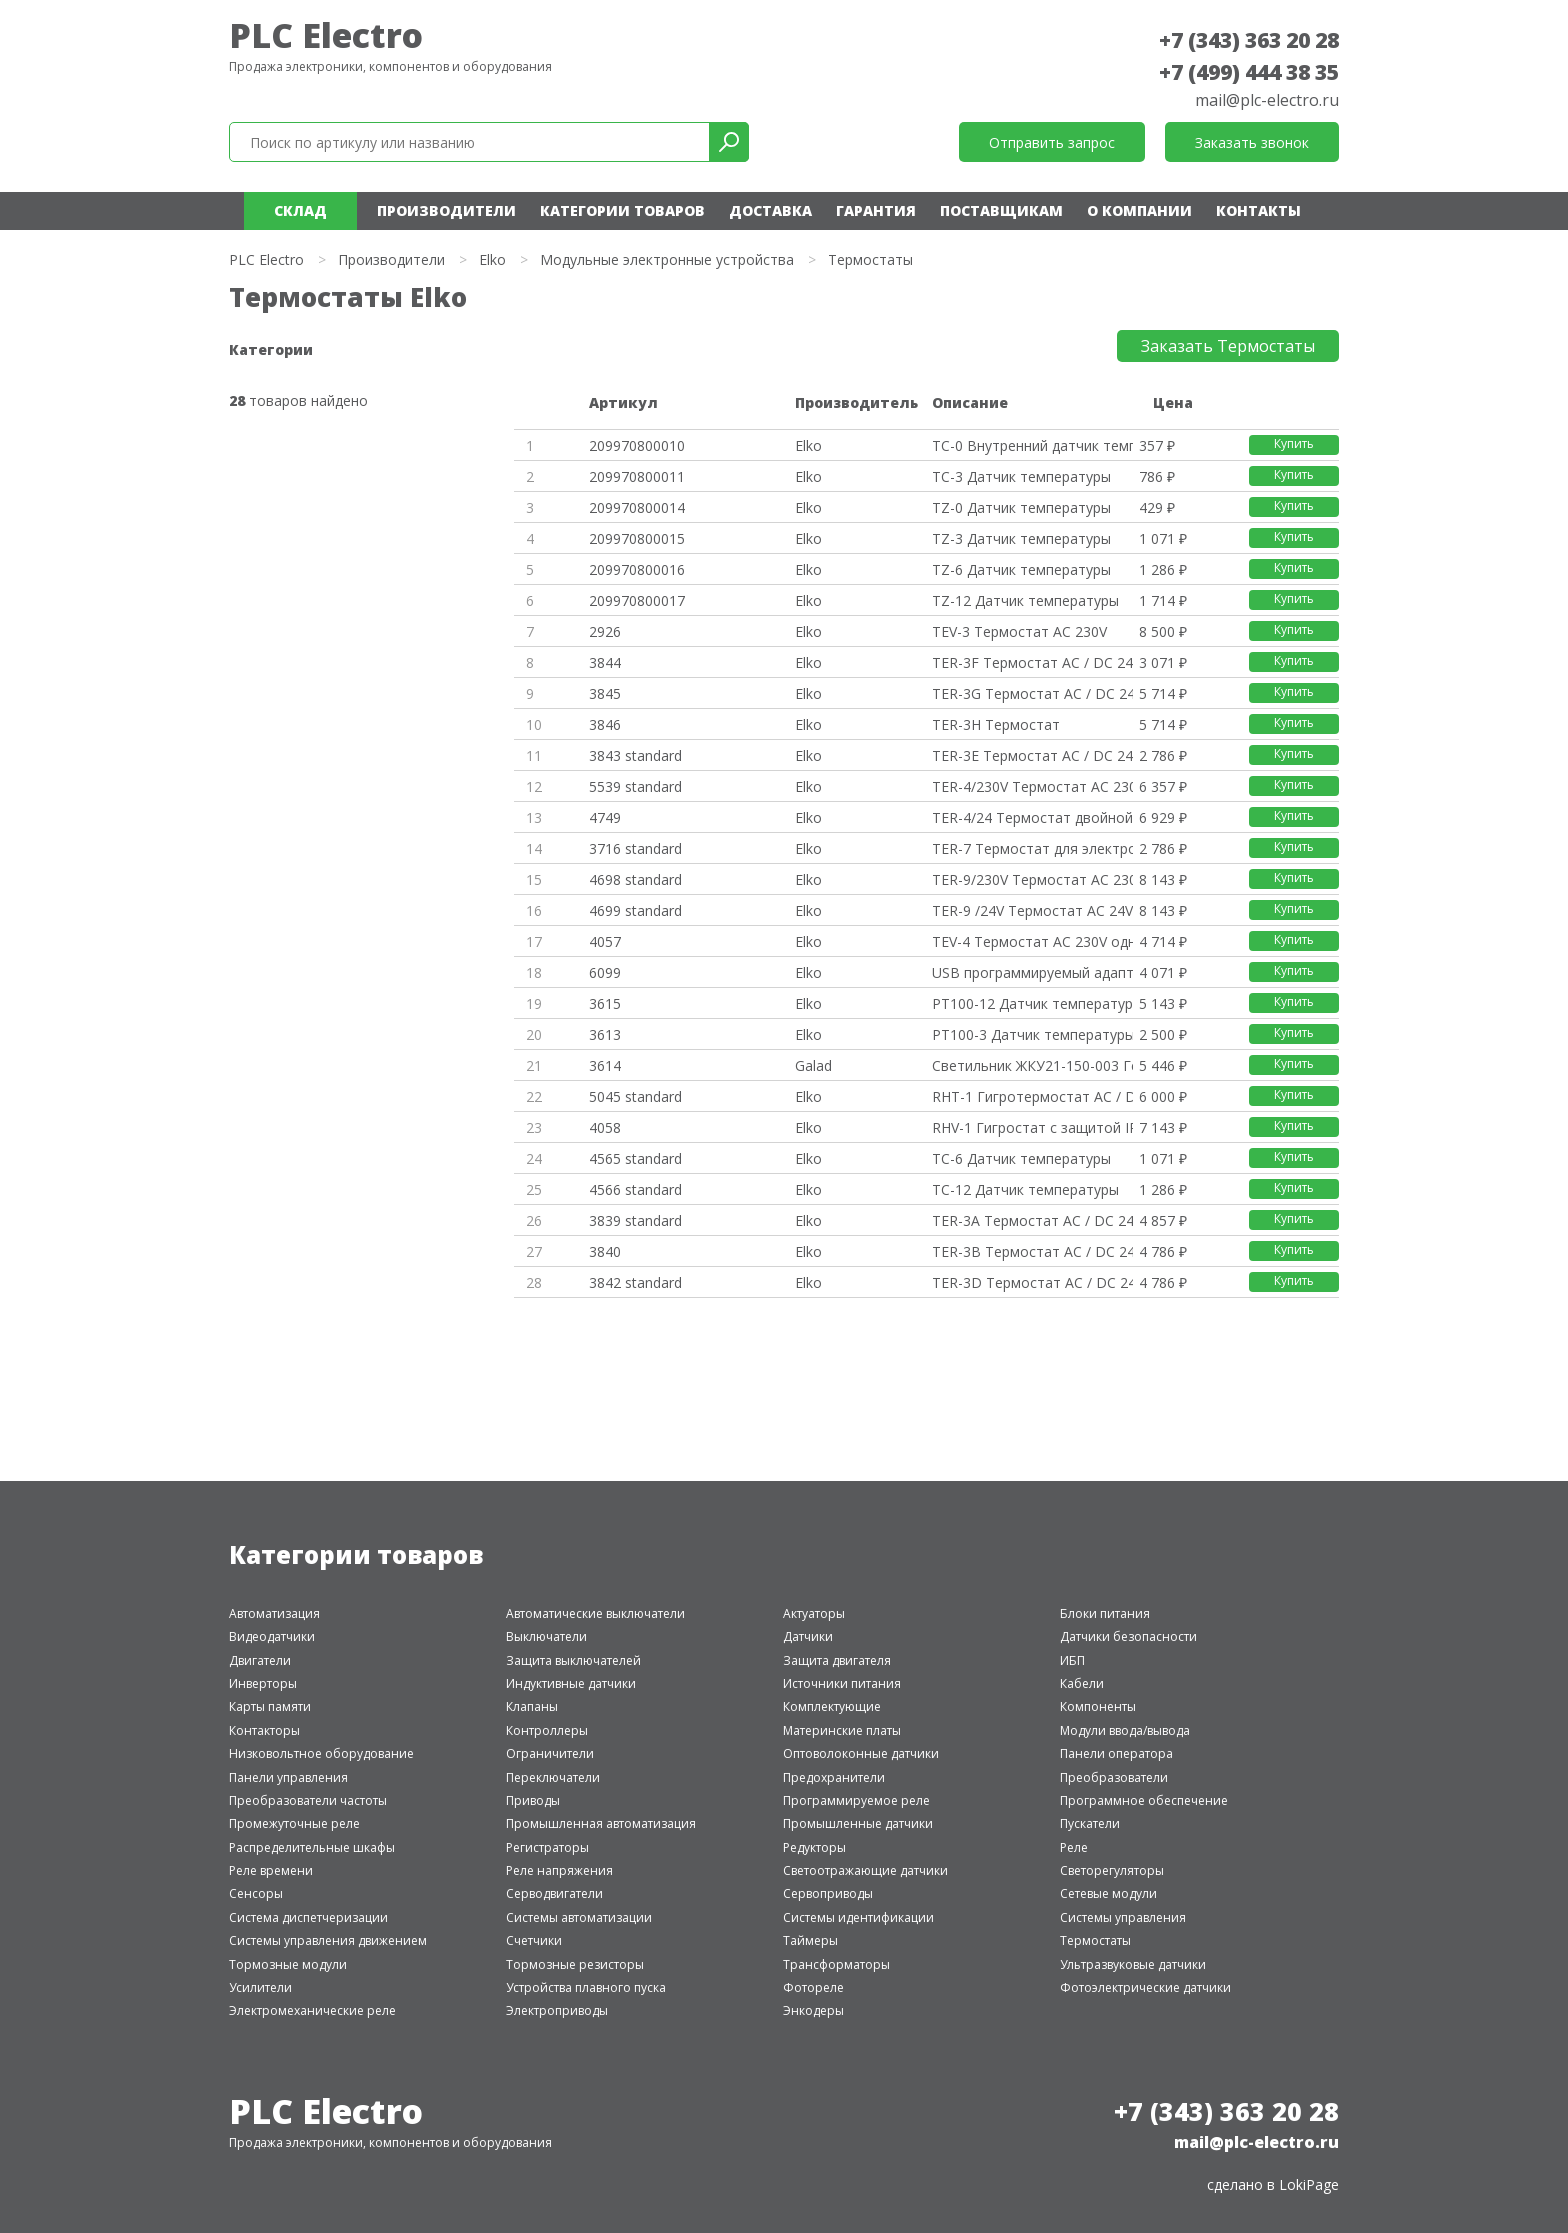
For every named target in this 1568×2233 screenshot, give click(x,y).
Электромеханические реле (312, 2010)
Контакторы (264, 1730)
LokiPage (1309, 2184)
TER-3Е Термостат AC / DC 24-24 (1032, 755)
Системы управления (1123, 1917)
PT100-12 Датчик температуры (1032, 1003)
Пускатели (1090, 1823)
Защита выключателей (573, 1660)
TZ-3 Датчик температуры (1021, 538)
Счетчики (534, 1940)
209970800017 (637, 600)
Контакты (1258, 210)
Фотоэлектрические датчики (1145, 1987)
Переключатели (553, 1777)
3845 (605, 693)
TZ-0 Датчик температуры (1021, 507)
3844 (605, 662)
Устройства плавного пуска (586, 1987)
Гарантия (876, 210)
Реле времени (271, 1870)
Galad (813, 1065)
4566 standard (635, 1189)
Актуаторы (814, 1613)
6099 (605, 972)
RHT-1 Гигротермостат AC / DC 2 (1032, 1096)
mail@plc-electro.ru (1267, 100)
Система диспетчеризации (308, 1917)
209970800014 (637, 507)
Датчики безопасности (1128, 1636)
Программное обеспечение (1144, 1800)
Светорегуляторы (1112, 1870)
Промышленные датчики (858, 1823)
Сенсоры (256, 1893)
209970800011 (637, 476)
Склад (300, 210)
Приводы (533, 1800)
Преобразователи (1114, 1777)
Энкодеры (813, 2010)
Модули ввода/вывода (1125, 1730)
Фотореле (813, 1987)
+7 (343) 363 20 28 (1249, 40)
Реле (1074, 1847)
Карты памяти (270, 1706)
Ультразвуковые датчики (1133, 1964)
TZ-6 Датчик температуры (1021, 569)
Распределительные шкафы (312, 1847)
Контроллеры (547, 1730)
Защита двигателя (837, 1660)
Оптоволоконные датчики (861, 1753)
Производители (446, 210)
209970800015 (637, 538)
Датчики (808, 1636)
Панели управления (288, 1777)
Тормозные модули (288, 1964)
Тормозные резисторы (575, 1964)
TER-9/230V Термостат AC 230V (1032, 879)
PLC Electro (326, 35)
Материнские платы (842, 1730)
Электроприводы (557, 2010)
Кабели (1082, 1683)
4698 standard (635, 879)
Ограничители (550, 1753)
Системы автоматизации (579, 1917)
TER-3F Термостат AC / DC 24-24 (1032, 662)
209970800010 (637, 445)
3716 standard (635, 848)
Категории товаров (622, 210)
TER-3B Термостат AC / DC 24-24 (1032, 1251)
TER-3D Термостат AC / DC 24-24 (1032, 1282)
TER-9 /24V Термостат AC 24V (1032, 910)
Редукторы (814, 1847)
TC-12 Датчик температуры (1025, 1189)
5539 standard (635, 786)
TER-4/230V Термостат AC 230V (1032, 786)
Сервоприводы (828, 1893)
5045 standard (635, 1096)
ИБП (1072, 1660)
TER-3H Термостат (996, 724)
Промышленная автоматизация (601, 1823)
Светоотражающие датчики (865, 1870)
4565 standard (635, 1158)
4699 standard (635, 910)
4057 (605, 941)
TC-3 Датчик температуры (1021, 476)
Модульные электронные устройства (667, 259)
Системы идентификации (858, 1917)
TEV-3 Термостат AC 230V (1019, 631)
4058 (605, 1127)
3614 (605, 1065)
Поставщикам (1001, 210)
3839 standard (635, 1220)
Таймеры (810, 1940)
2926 (605, 631)
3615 (605, 1003)
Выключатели (546, 1636)
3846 (605, 724)
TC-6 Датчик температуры (1021, 1158)
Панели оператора (1116, 1753)
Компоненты (1098, 1706)
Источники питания (842, 1683)
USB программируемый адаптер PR (1032, 972)
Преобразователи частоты (308, 1800)
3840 (605, 1251)
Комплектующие (832, 1706)
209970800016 (637, 569)
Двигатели (260, 1660)
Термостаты (1095, 1940)
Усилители (260, 1987)
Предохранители (834, 1777)
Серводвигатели (554, 1893)
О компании (1139, 210)
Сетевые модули (1108, 1893)
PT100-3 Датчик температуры (1032, 1034)
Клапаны (532, 1706)
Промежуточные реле (294, 1823)
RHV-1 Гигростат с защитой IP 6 (1032, 1127)
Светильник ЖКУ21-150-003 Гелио (1032, 1065)
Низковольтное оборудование (321, 1753)
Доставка (770, 210)
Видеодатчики (272, 1636)
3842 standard (635, 1282)
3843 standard (635, 755)
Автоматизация (274, 1613)
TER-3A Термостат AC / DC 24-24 (1032, 1220)
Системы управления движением (328, 1940)
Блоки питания (1105, 1613)
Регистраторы (547, 1847)
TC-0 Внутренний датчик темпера (1032, 445)
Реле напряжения (559, 1870)
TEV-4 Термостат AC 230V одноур (1032, 941)
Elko (492, 259)
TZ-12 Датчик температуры (1025, 600)
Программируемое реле (856, 1800)
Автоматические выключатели (595, 1613)
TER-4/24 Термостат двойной (1032, 817)
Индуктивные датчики (571, 1683)
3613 (605, 1034)
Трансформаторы (836, 1964)
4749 (605, 817)
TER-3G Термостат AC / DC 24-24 (1032, 693)
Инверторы (263, 1683)
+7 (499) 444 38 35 (1249, 72)
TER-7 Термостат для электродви (1032, 848)
